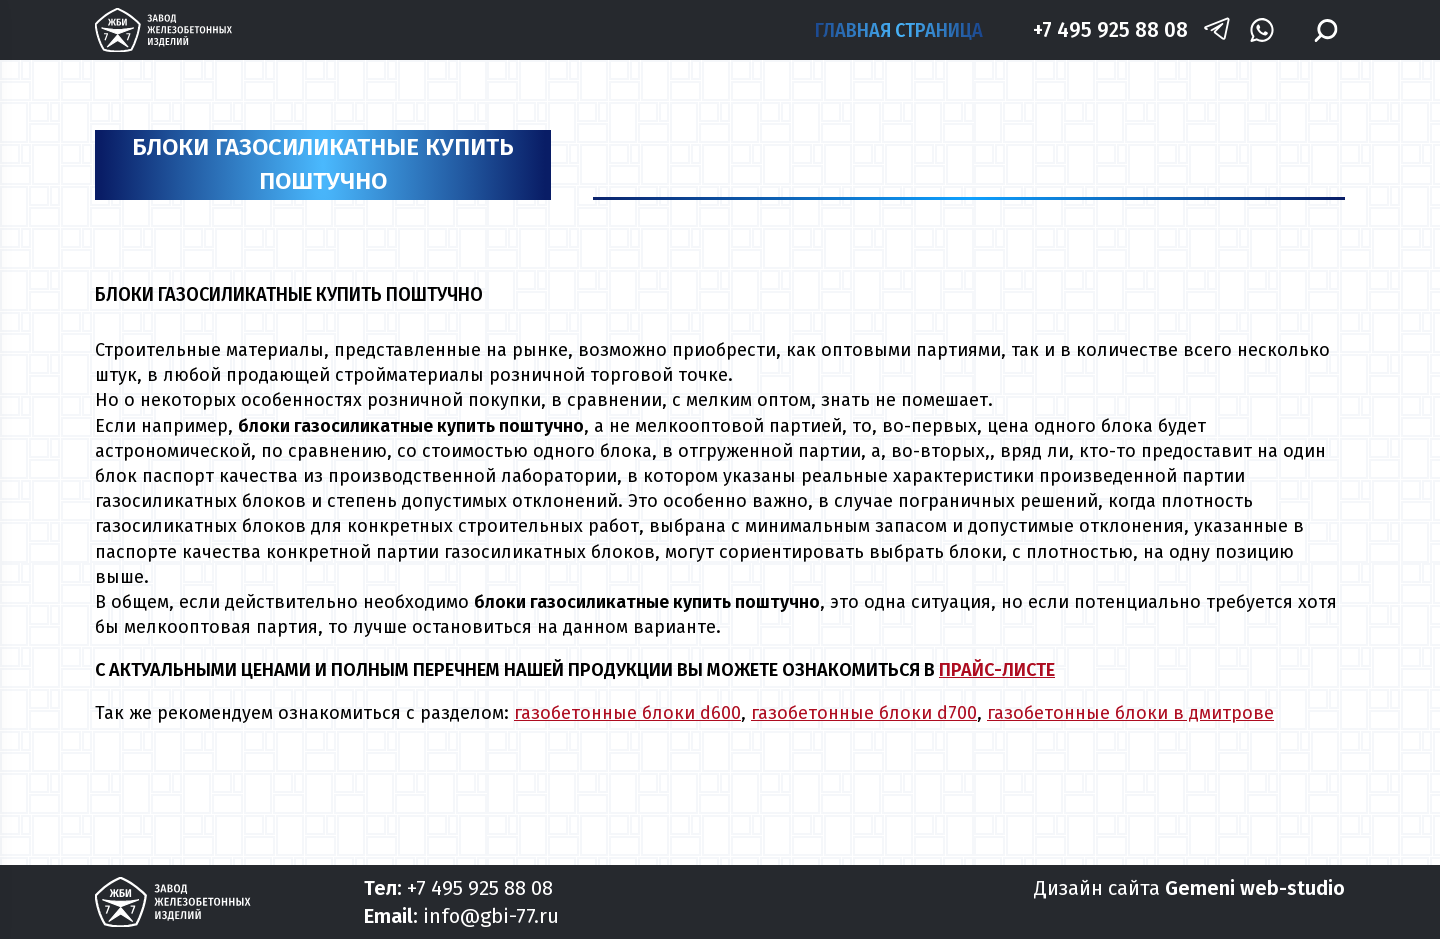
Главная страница (899, 30)
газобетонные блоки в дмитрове (1130, 713)
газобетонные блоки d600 (627, 713)
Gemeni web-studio (1255, 888)
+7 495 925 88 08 (1110, 29)
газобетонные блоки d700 (864, 713)
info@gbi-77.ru (491, 916)
